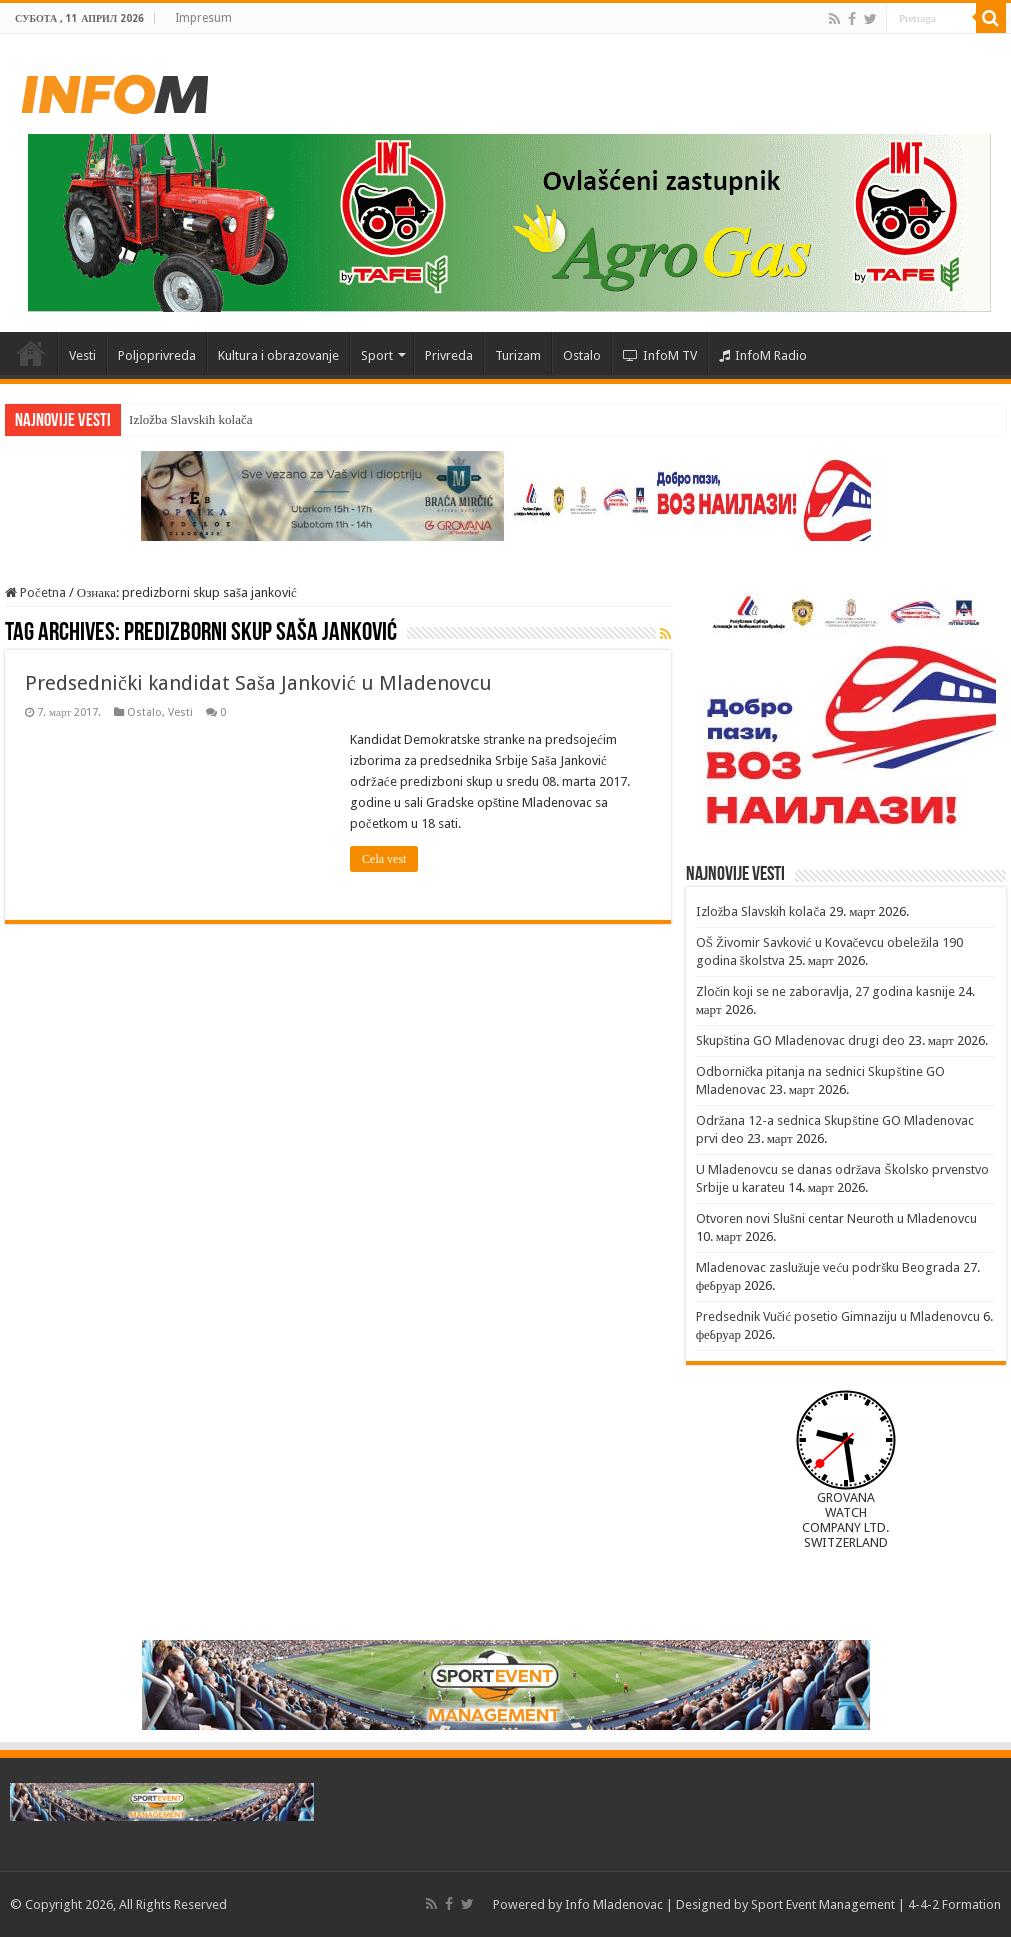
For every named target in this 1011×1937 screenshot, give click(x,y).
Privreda (449, 355)
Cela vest (384, 859)
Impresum (203, 18)
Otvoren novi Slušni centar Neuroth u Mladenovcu (836, 1218)
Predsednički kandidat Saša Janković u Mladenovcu (258, 683)
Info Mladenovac (614, 1904)
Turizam (518, 355)
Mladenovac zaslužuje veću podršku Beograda (828, 1267)
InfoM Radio (763, 355)
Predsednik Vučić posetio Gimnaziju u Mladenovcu (838, 1316)
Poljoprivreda (157, 355)
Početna (31, 353)
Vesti (82, 355)
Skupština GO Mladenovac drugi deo (800, 1040)
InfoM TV (660, 355)
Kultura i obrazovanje (278, 355)
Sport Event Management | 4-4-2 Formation (876, 1904)
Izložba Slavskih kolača (190, 419)
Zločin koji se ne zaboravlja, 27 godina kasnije (826, 991)
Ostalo (582, 355)
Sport (377, 355)
